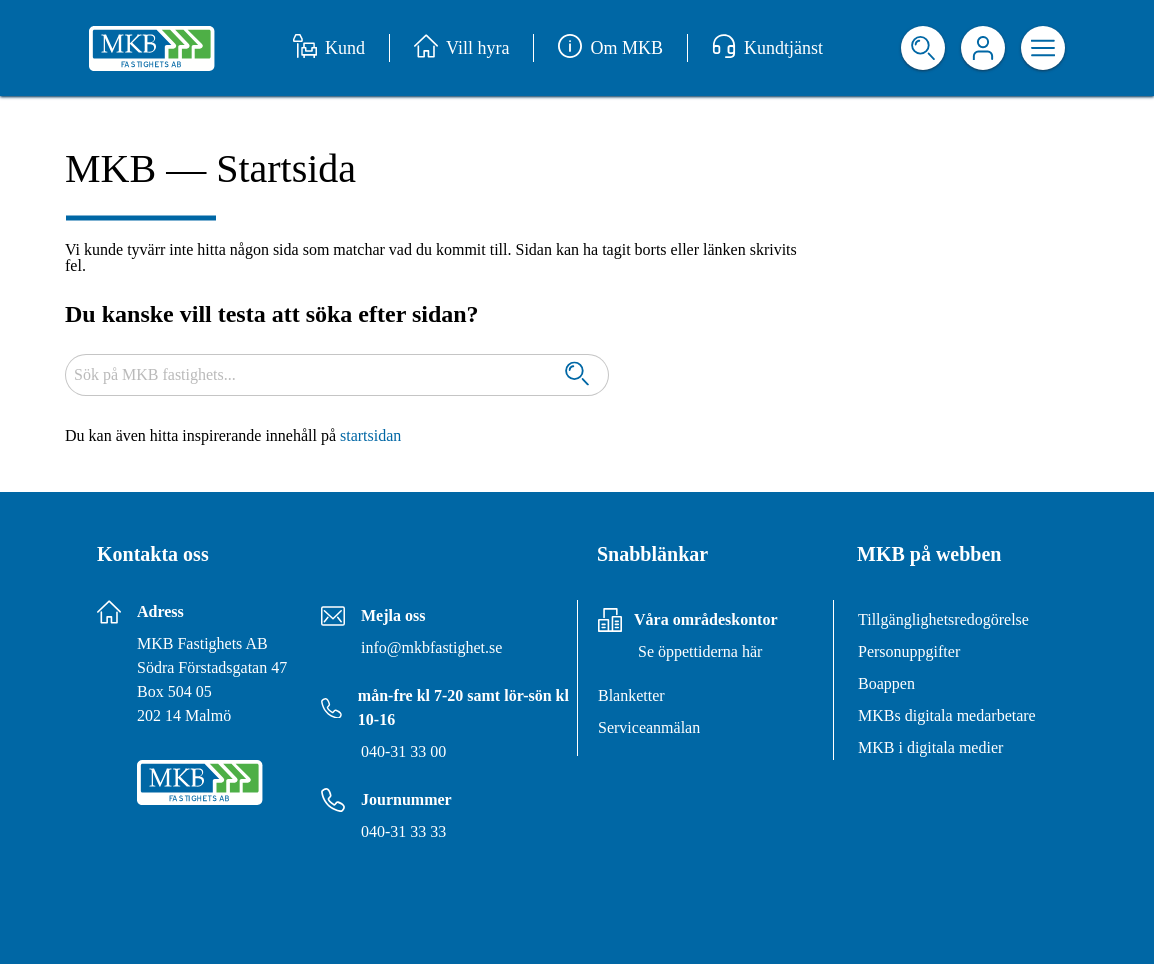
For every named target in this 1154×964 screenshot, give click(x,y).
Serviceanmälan (649, 727)
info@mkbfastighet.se (431, 647)
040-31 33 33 (403, 831)
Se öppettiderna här (700, 651)
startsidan (370, 435)
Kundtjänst (767, 48)
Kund (329, 48)
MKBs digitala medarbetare (947, 715)
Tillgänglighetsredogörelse (943, 619)
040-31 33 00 (403, 751)
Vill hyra (461, 48)
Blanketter (631, 695)
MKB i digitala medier (930, 747)
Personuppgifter (909, 651)
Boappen (886, 683)
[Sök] (577, 375)
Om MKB (610, 48)
